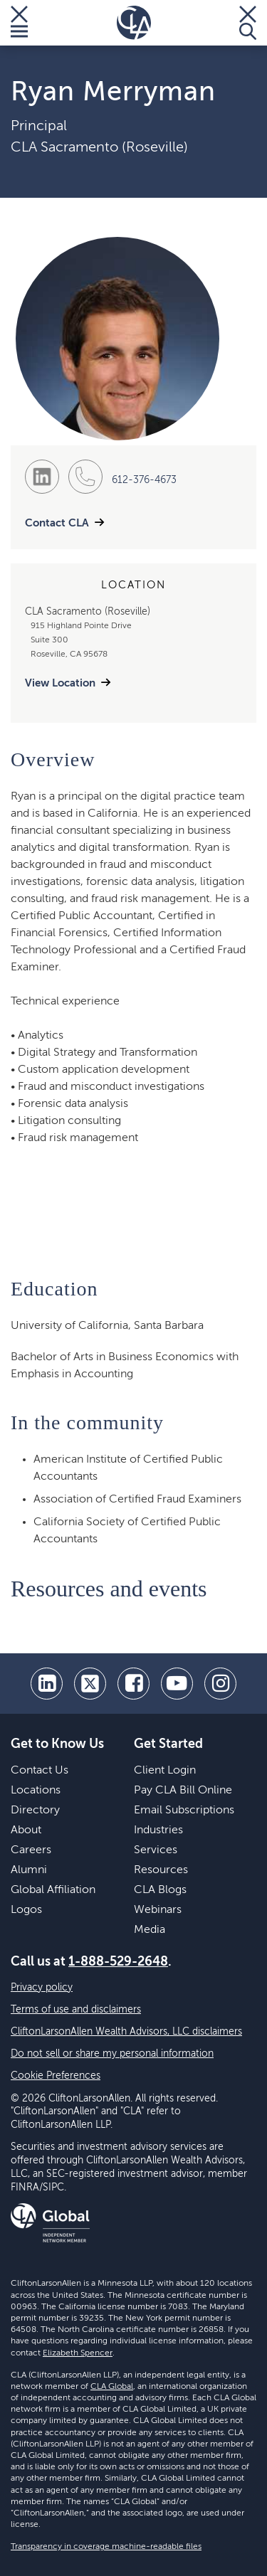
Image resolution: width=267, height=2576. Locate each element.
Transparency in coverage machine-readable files (106, 2547)
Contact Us (39, 1770)
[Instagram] (220, 1684)
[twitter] (90, 1684)
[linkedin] (47, 1684)
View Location (60, 683)
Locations (36, 1790)
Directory (35, 1810)
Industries (158, 1830)
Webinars (158, 1910)
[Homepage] (134, 23)
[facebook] (133, 1684)
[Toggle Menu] (19, 23)
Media (149, 1930)
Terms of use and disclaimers (76, 2010)
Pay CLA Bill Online (183, 1790)
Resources (161, 1870)
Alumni (29, 1870)
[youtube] (177, 1684)
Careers (31, 1850)
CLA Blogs (160, 1890)
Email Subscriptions (184, 1810)
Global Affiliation (53, 1890)
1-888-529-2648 (118, 1962)
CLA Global (111, 2386)
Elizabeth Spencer (77, 2353)
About (26, 1830)
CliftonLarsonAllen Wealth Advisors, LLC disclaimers (126, 2032)
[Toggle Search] (247, 23)
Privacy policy (42, 1988)
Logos (26, 1910)
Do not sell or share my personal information (112, 2054)
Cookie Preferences (55, 2076)
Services (155, 1850)
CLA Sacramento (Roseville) (99, 148)
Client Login (165, 1770)
